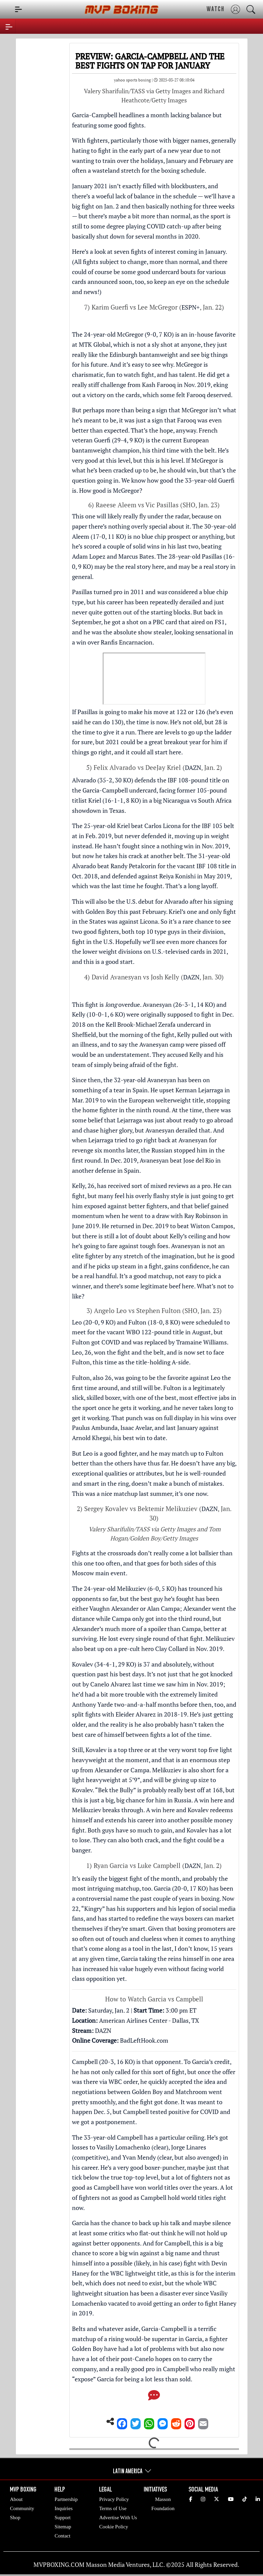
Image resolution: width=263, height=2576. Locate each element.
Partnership (65, 2499)
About (16, 2499)
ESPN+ (191, 307)
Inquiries (63, 2508)
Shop (15, 2517)
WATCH (215, 9)
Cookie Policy (113, 2526)
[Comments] (154, 2397)
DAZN (193, 767)
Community (22, 2508)
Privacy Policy (114, 2499)
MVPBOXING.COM (59, 2564)
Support (62, 2517)
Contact (62, 2535)
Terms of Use (112, 2508)
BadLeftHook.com (144, 2040)
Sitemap (62, 2526)
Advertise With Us (118, 2517)
